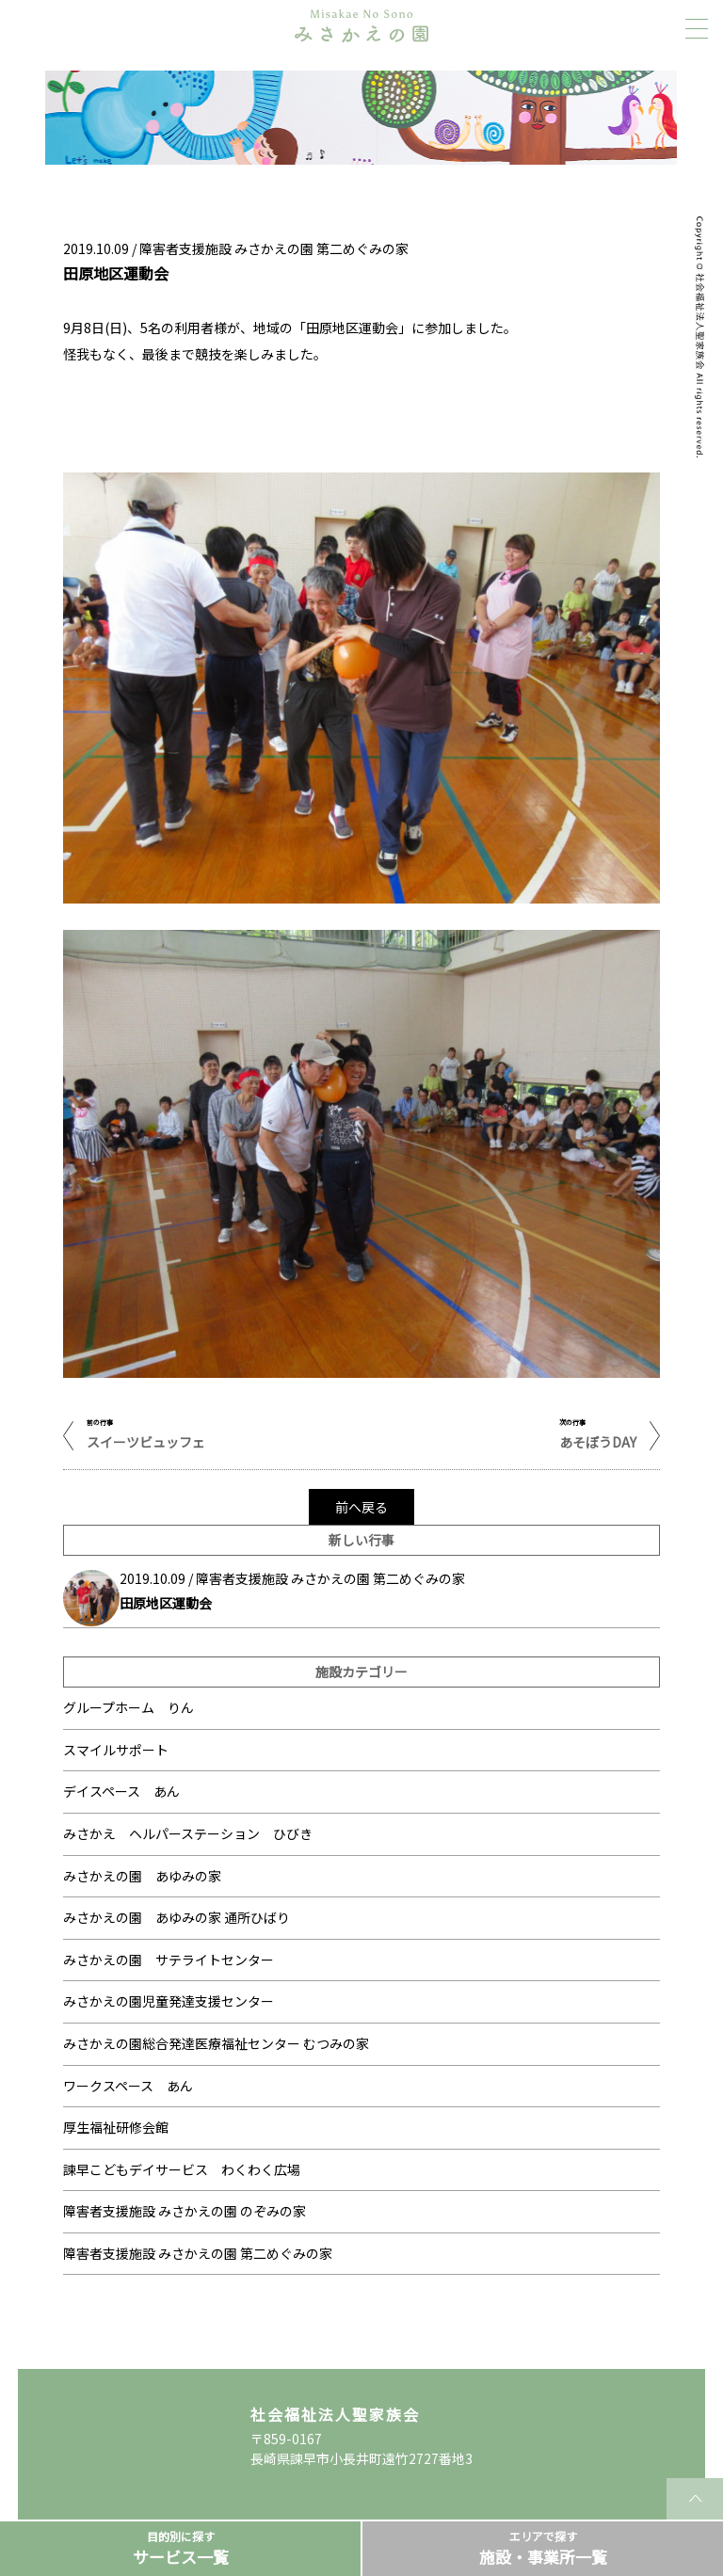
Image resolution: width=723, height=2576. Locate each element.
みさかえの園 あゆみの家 (142, 1875)
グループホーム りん (128, 1707)
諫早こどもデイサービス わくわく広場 (181, 2169)
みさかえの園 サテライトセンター (168, 1959)
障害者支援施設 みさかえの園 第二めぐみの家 (197, 2253)
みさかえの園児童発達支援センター (168, 2001)
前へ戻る (361, 1506)
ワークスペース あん (128, 2085)
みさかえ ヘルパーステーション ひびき (188, 1833)
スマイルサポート (116, 1749)
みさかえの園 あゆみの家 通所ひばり (176, 1917)
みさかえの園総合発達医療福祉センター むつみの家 (216, 2043)
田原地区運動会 (166, 1602)
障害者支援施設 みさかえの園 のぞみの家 (184, 2210)
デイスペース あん (121, 1791)
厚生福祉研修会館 (116, 2127)
